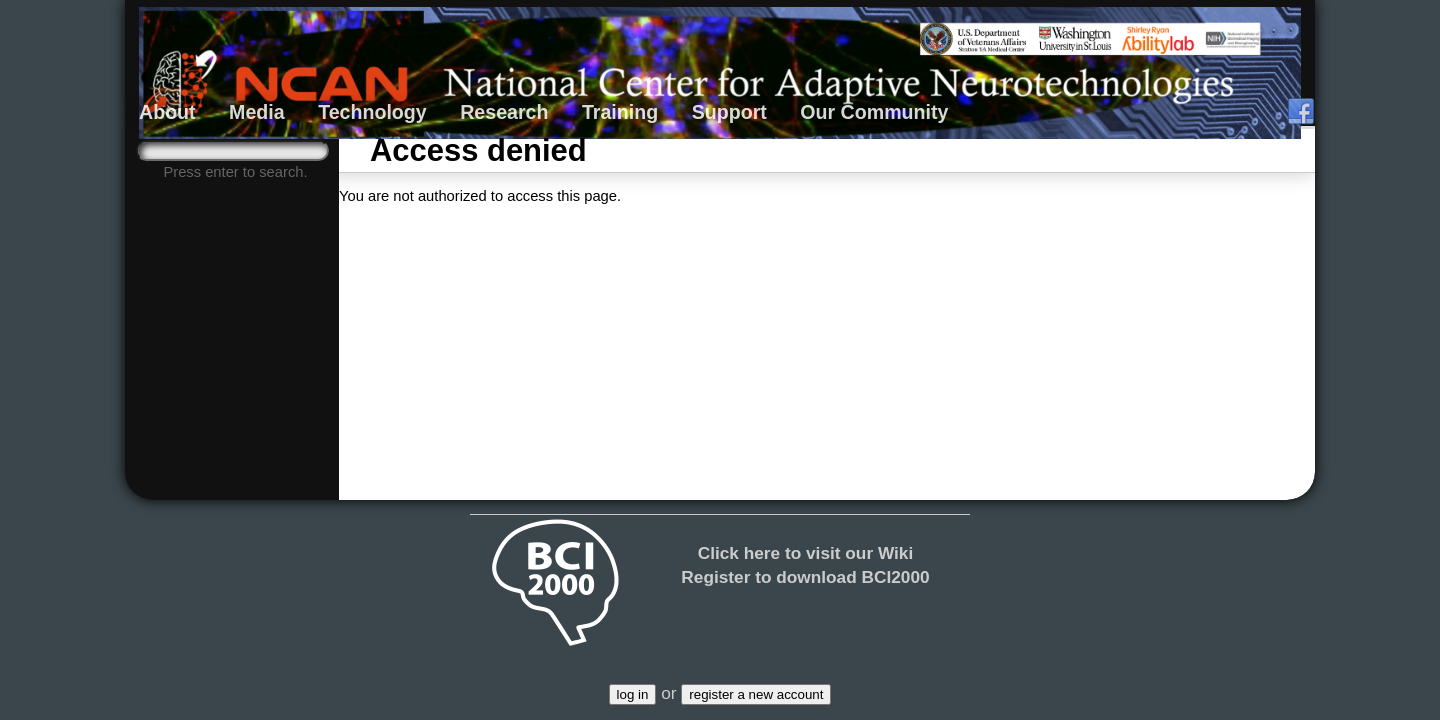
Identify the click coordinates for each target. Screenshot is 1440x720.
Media (257, 112)
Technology (372, 112)
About (167, 112)
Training (620, 112)
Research (504, 112)
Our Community (874, 112)
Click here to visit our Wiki (806, 553)
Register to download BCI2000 (805, 577)
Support (729, 112)
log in (633, 694)
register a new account (756, 694)
